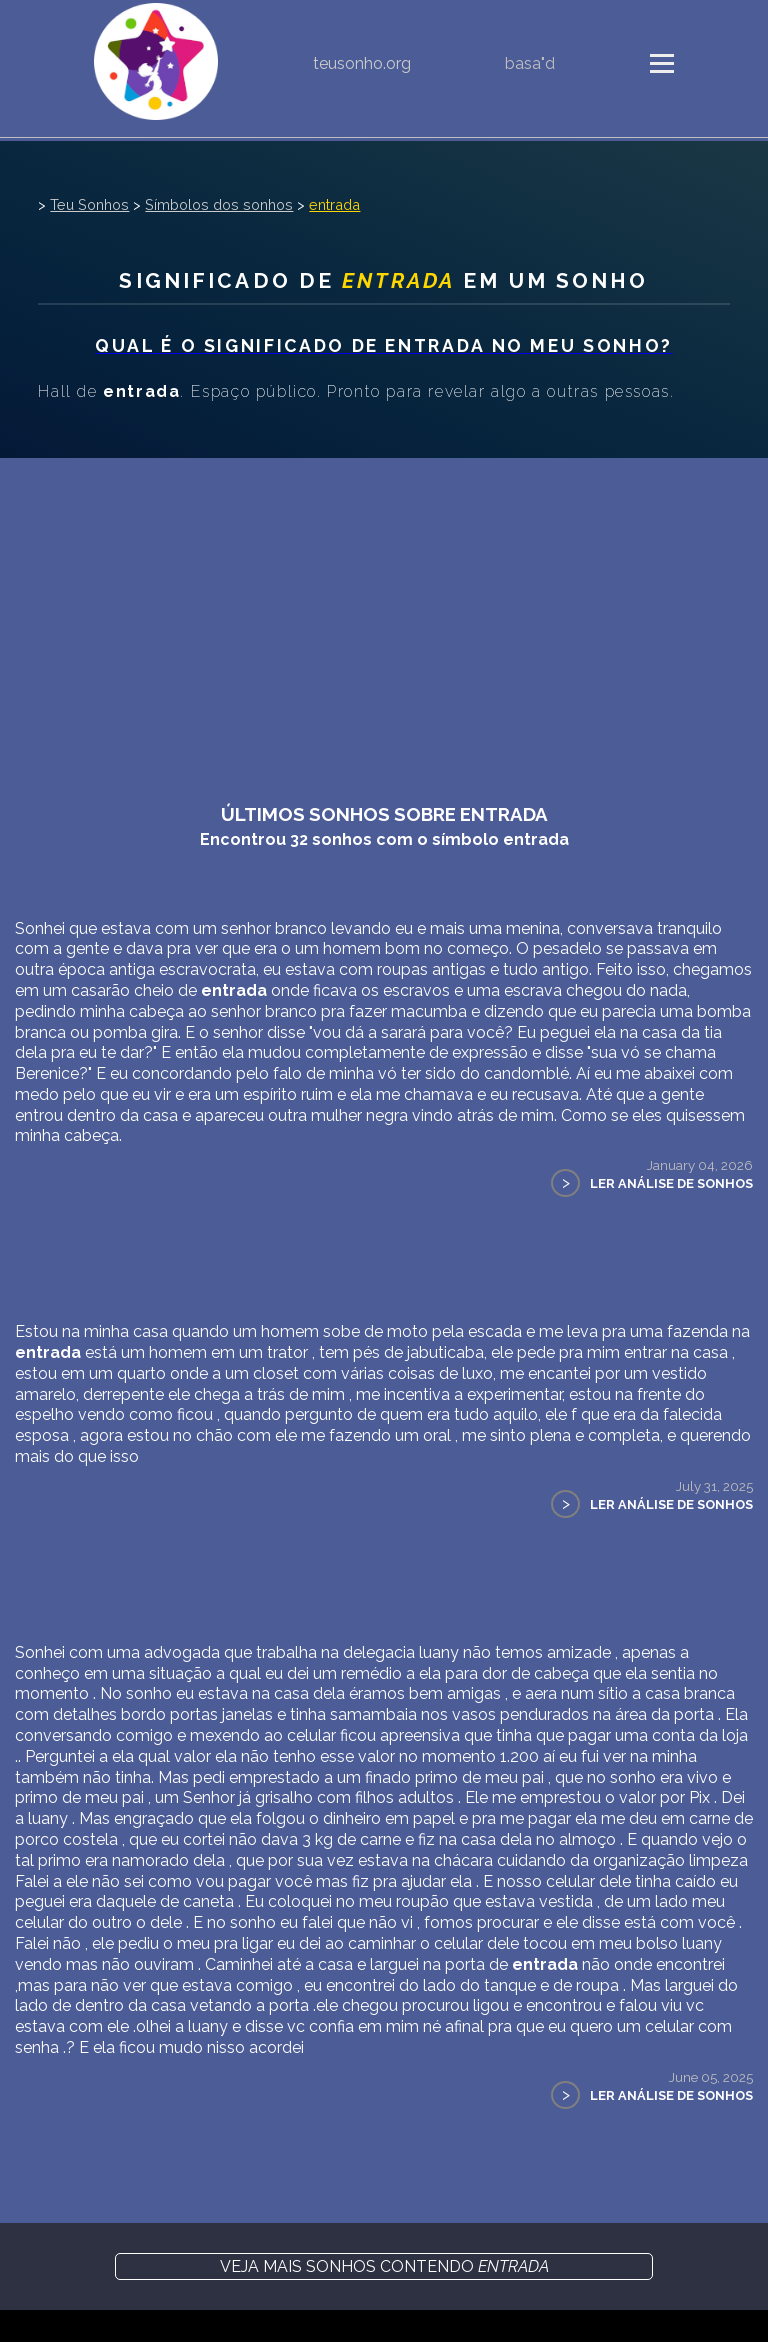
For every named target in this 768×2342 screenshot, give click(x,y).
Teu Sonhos (89, 204)
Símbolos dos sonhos (219, 204)
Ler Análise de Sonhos (671, 1183)
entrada (334, 204)
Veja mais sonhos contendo (384, 2266)
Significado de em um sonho (383, 280)
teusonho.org (362, 63)
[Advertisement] (384, 608)
